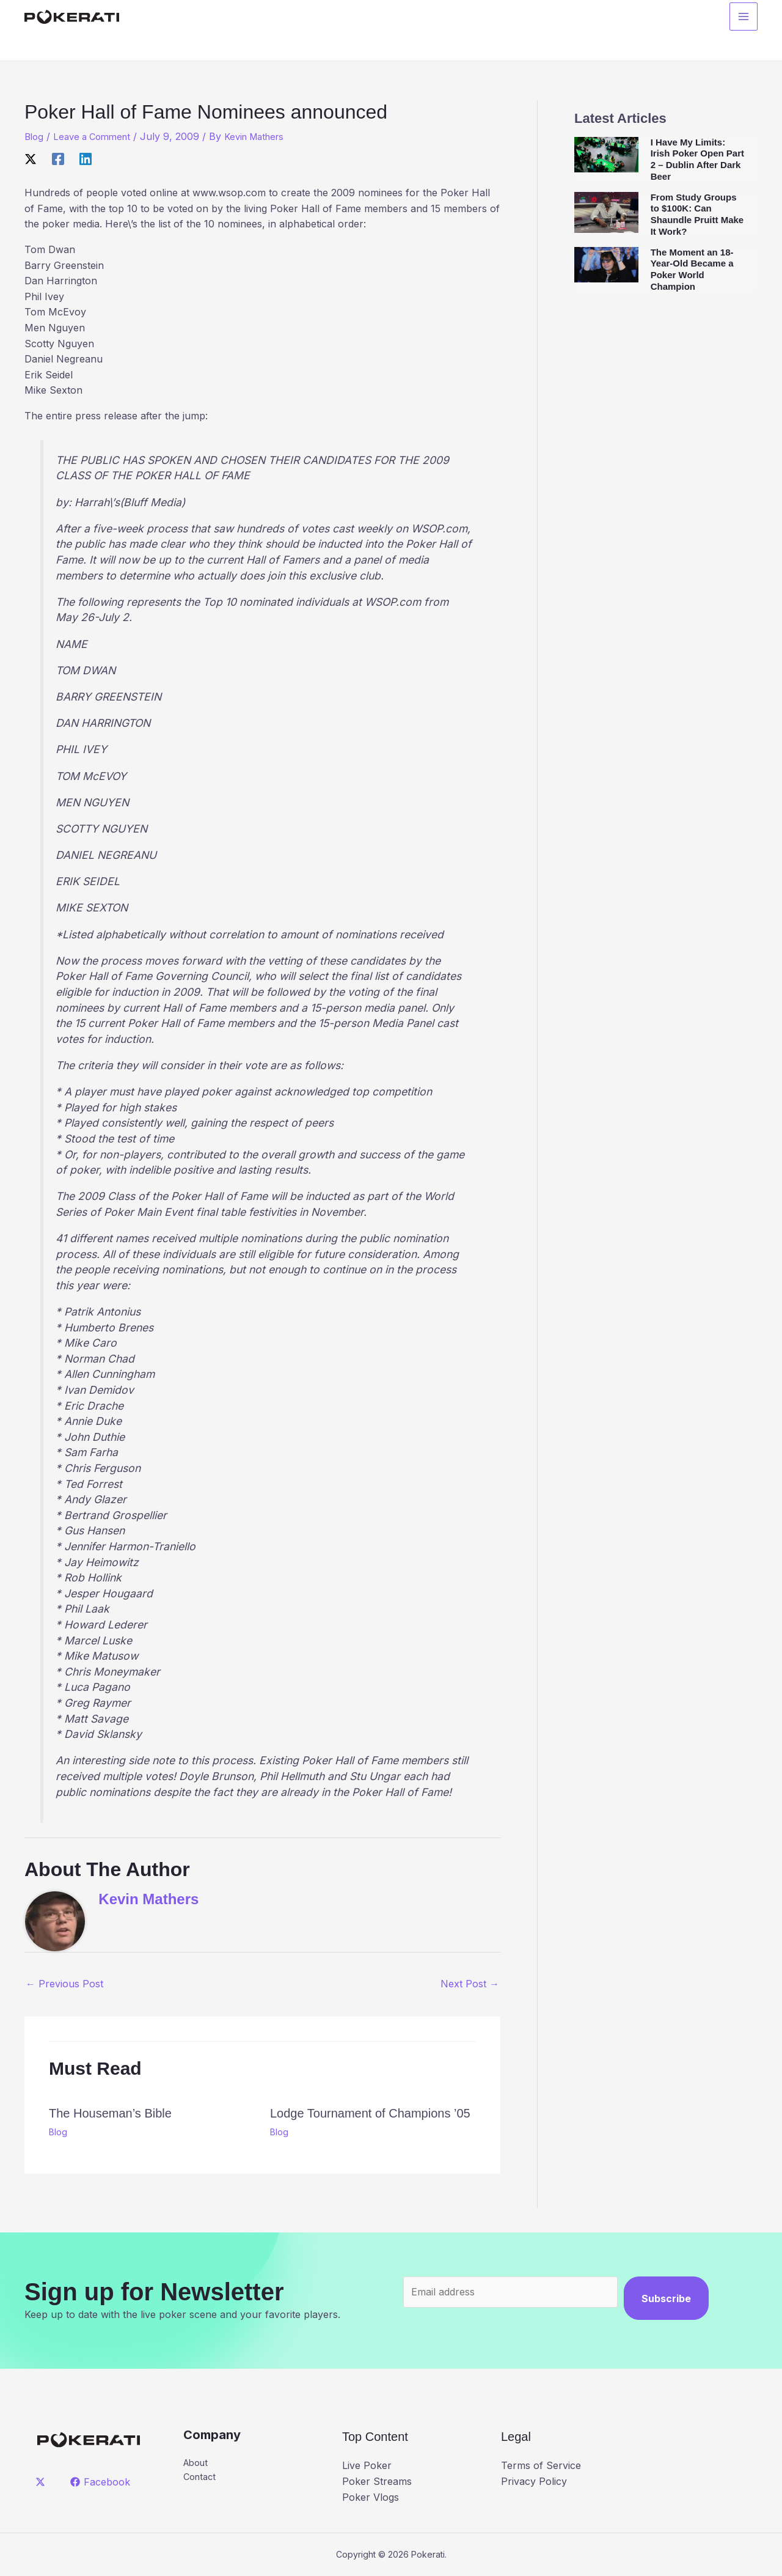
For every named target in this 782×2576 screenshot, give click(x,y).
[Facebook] (58, 158)
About (197, 2463)
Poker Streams (377, 2481)
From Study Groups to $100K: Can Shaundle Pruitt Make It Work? (697, 214)
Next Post (469, 1984)
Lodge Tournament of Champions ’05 (370, 2113)
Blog (34, 136)
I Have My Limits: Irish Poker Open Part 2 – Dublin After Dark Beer (697, 159)
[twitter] (42, 2482)
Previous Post (64, 1984)
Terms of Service (541, 2465)
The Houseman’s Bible (110, 2113)
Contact (201, 2479)
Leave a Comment (97, 136)
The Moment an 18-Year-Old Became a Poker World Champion (692, 269)
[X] (30, 158)
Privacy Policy (534, 2481)
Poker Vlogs (370, 2497)
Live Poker (367, 2465)
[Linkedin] (85, 158)
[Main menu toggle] (743, 19)
